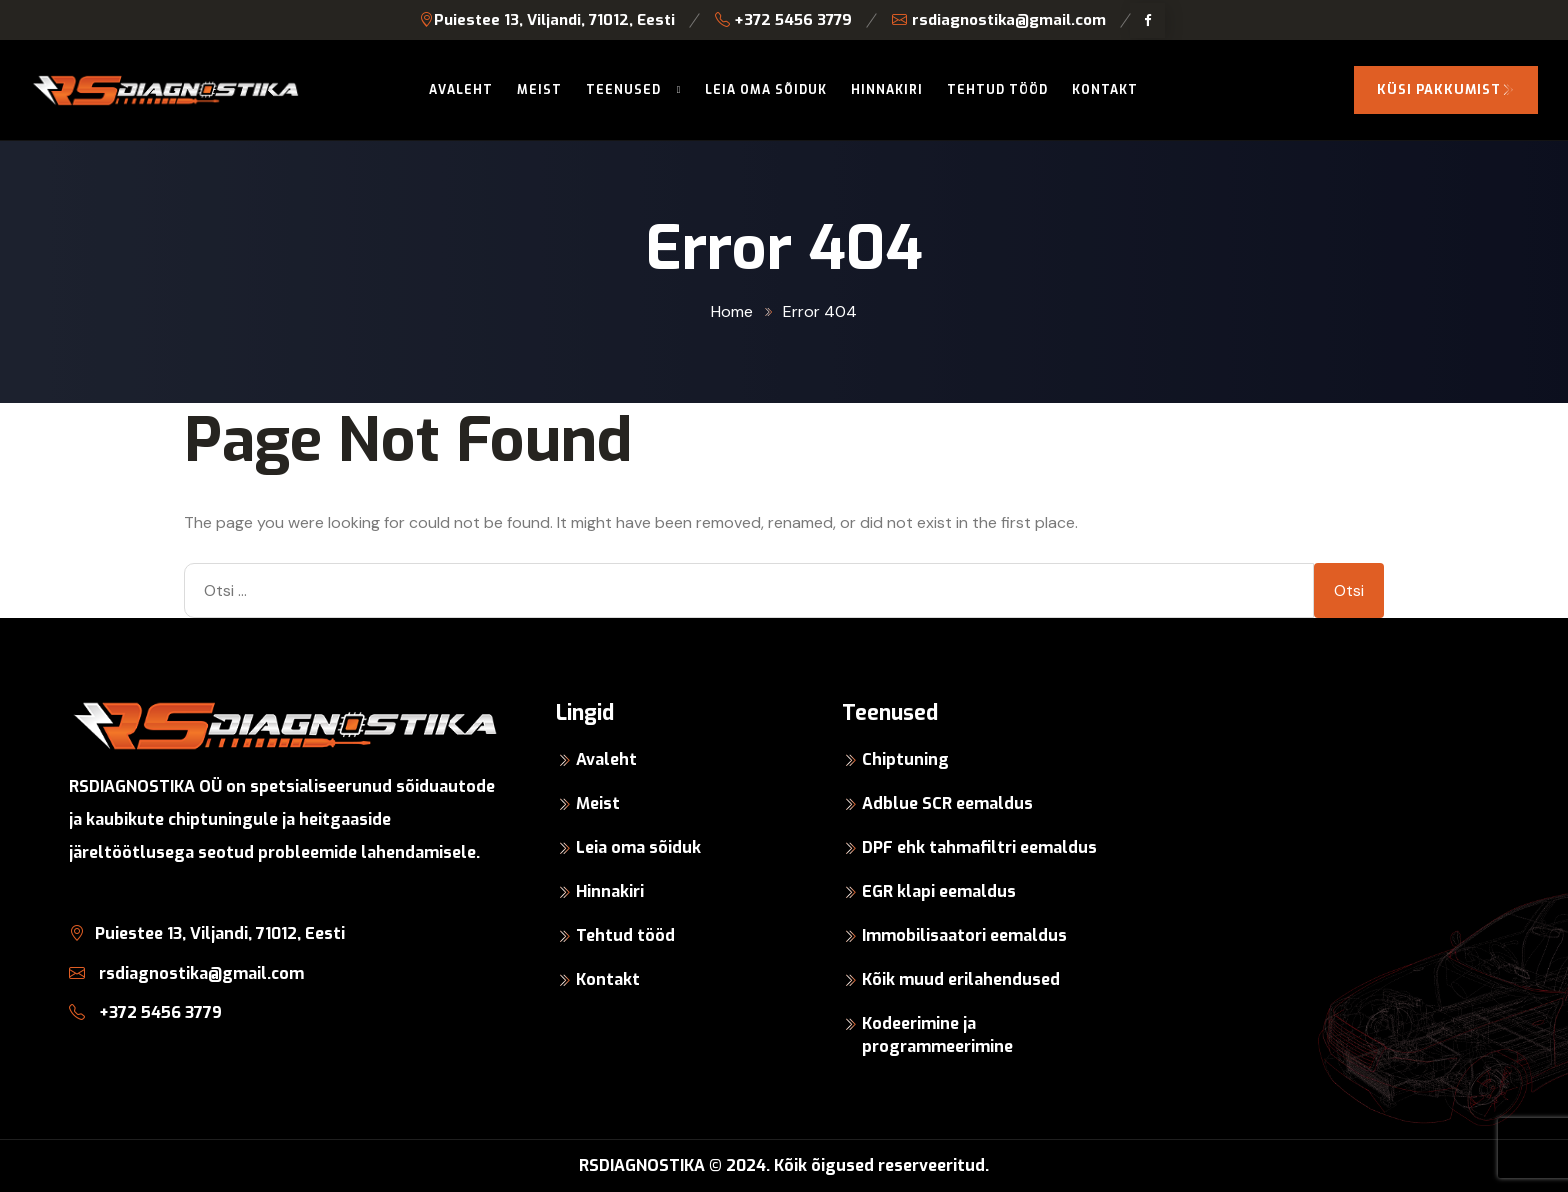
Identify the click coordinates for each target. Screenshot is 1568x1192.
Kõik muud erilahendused (961, 979)
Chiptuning (905, 759)
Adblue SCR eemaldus (947, 803)
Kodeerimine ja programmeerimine (937, 1035)
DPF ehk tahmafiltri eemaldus (979, 847)
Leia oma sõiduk (766, 90)
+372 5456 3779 (783, 20)
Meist (539, 90)
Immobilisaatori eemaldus (964, 935)
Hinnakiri (887, 90)
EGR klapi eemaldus (939, 891)
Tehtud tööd (997, 90)
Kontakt (1105, 90)
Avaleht (461, 90)
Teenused (623, 90)
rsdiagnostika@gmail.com (999, 20)
